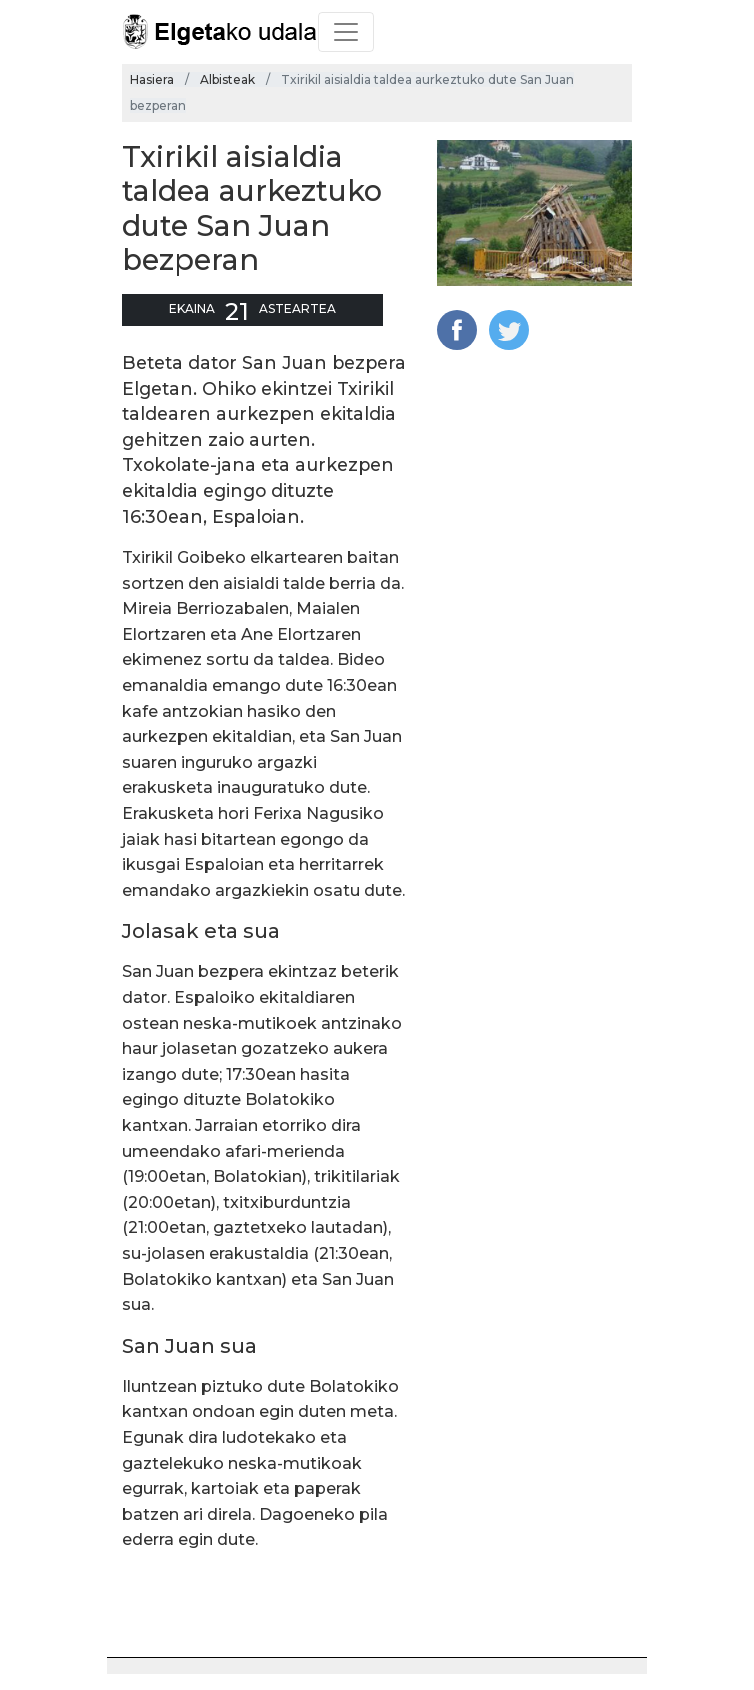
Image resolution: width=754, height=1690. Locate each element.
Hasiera (152, 79)
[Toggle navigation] (346, 32)
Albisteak (227, 79)
